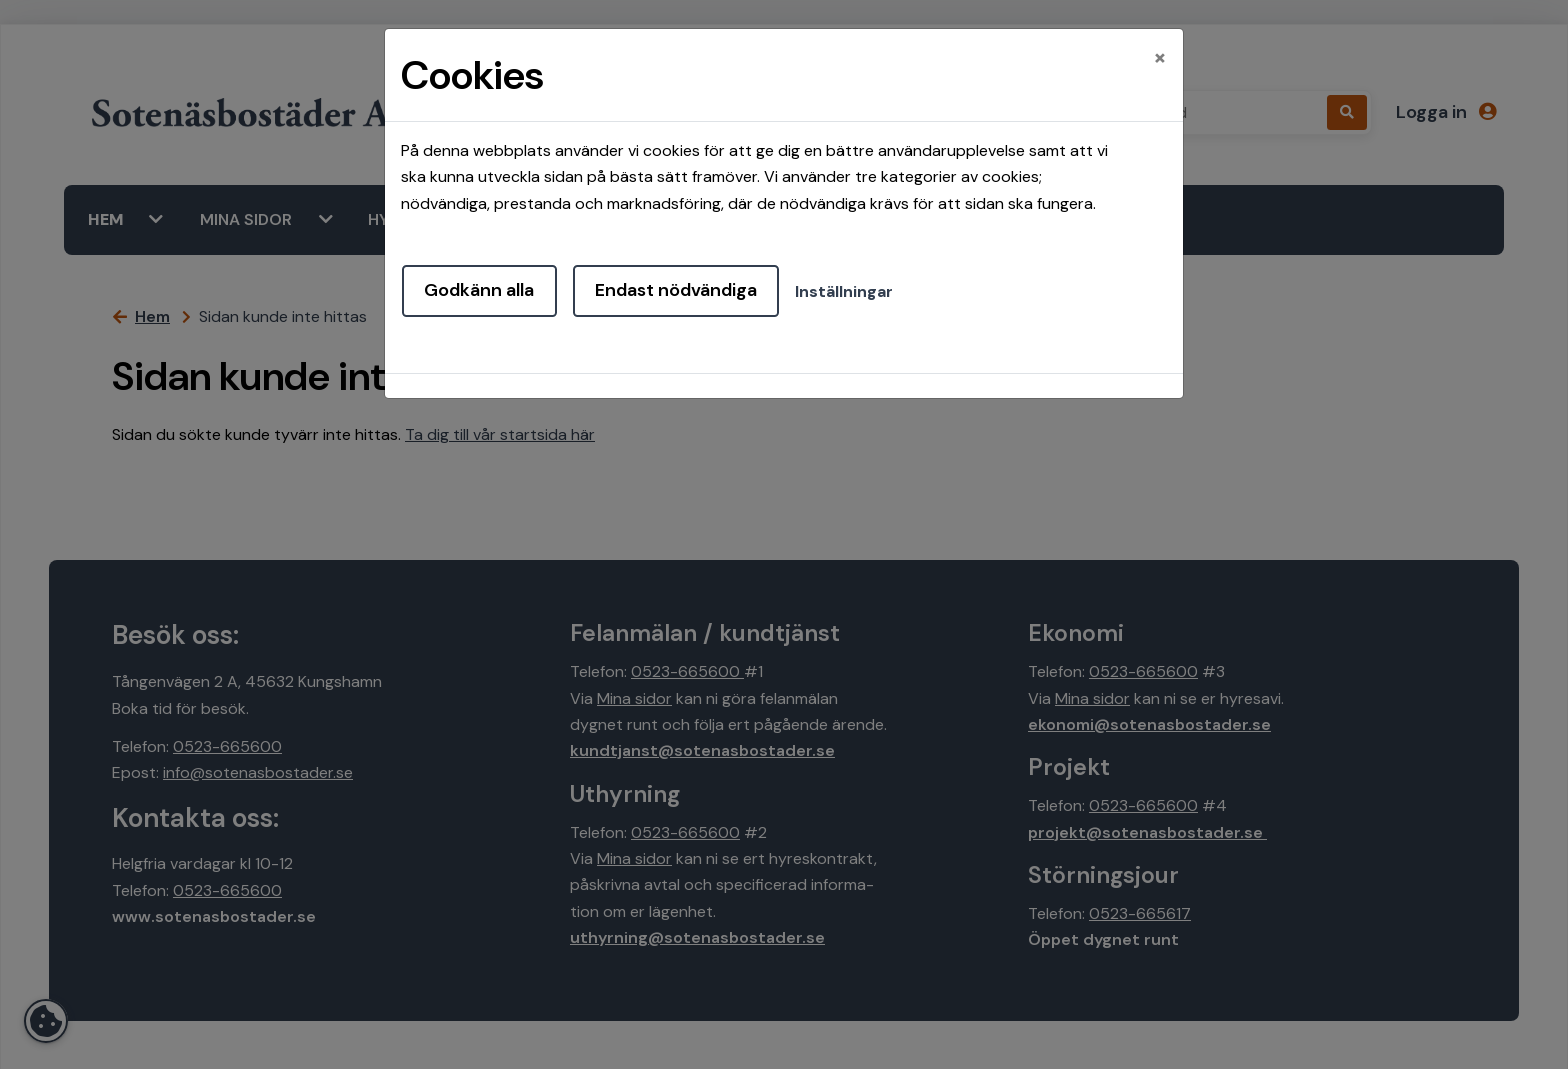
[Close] (1160, 57)
